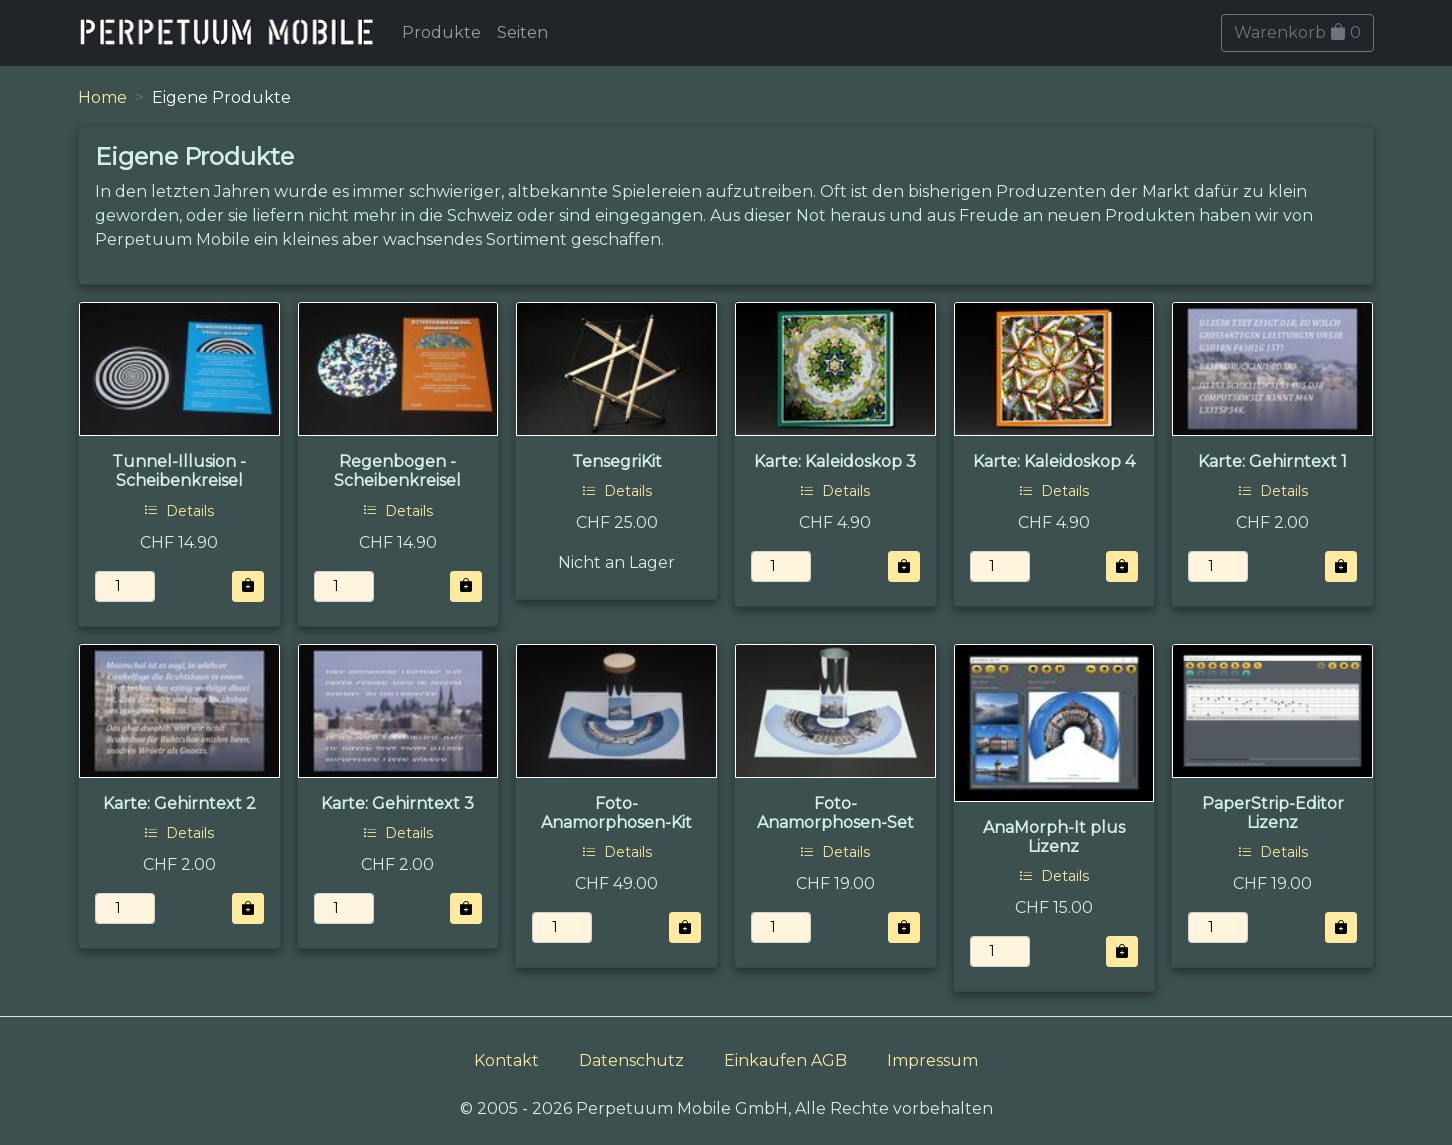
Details (179, 511)
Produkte (441, 32)
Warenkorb (1297, 32)
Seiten (522, 32)
